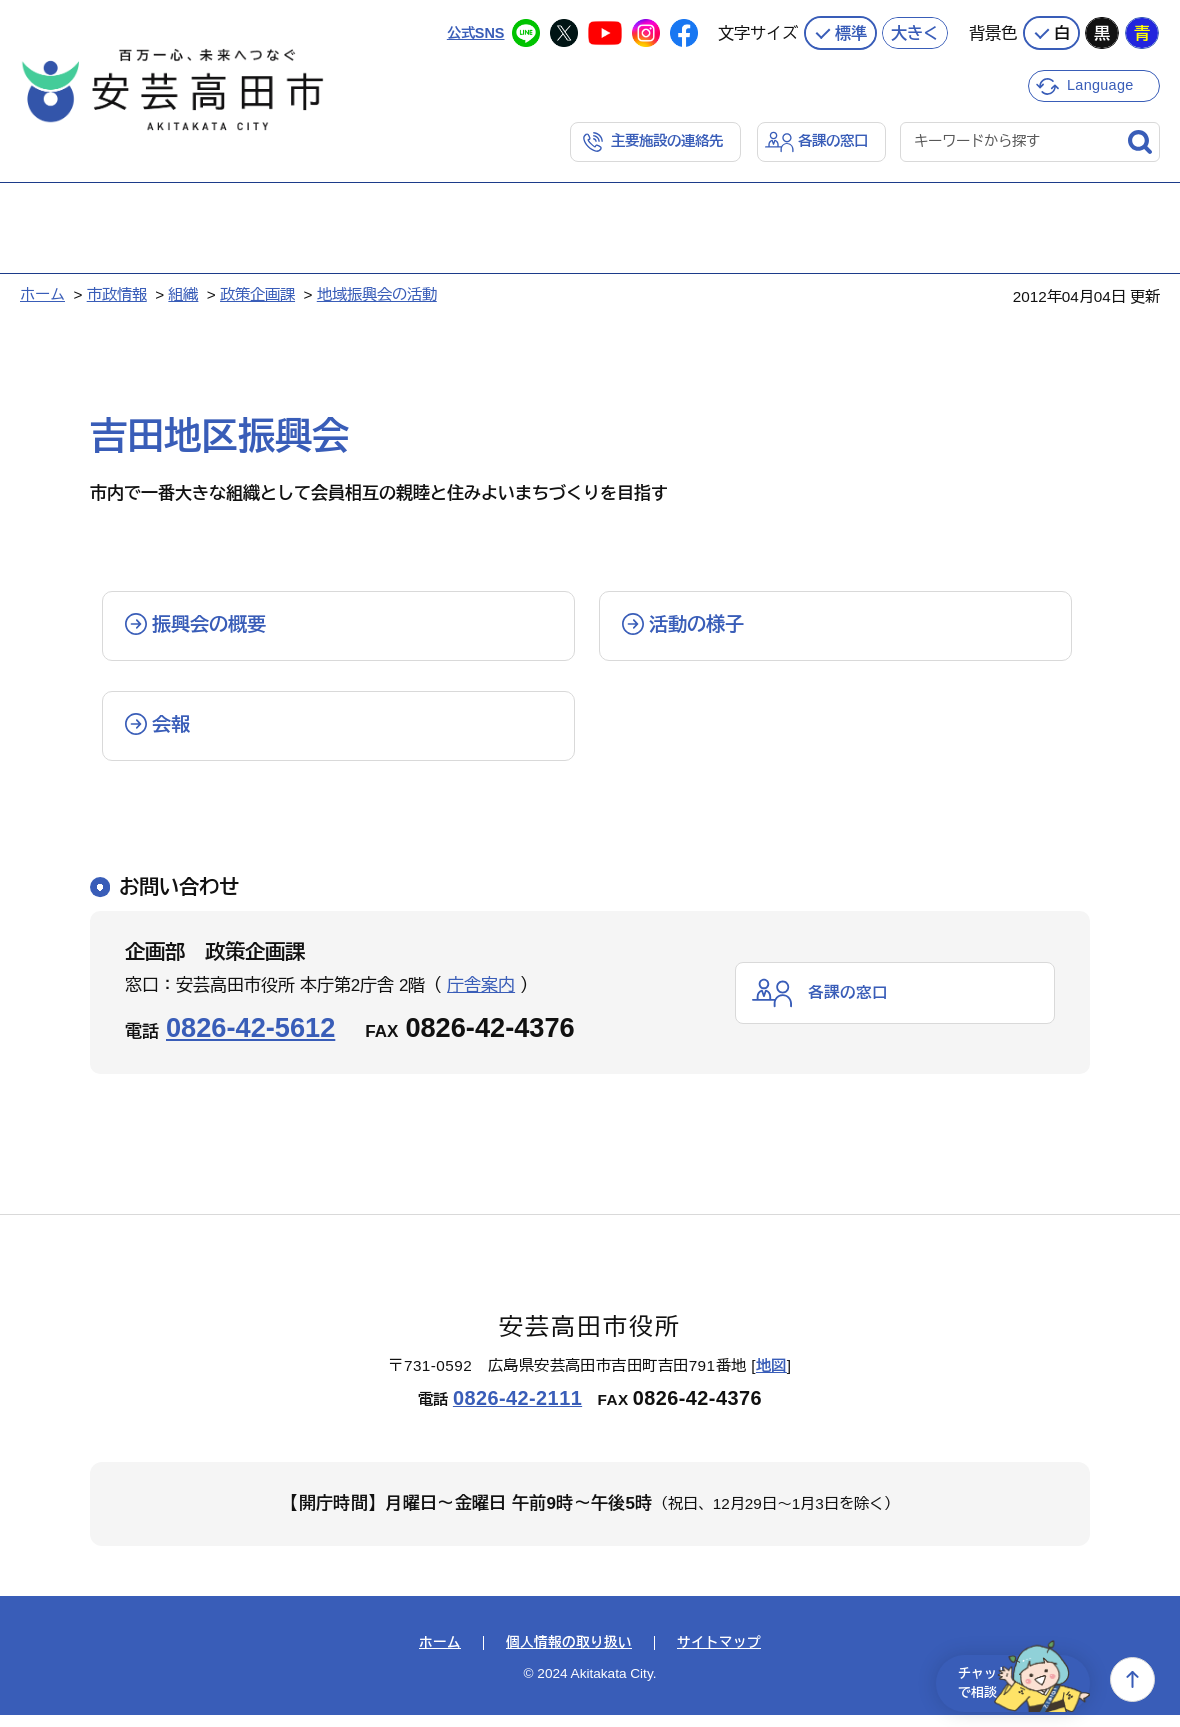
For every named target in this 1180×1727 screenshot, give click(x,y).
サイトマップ (719, 1655)
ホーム (42, 293)
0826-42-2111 (517, 1410)
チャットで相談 (1012, 1679)
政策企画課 (257, 293)
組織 (183, 293)
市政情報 (117, 293)
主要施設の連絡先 (658, 139)
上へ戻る (1132, 1679)
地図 (771, 1377)
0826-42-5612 (250, 1039)
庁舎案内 (481, 997)
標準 (851, 30)
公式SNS (473, 29)
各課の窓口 (830, 139)
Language (1102, 82)
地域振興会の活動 (377, 293)
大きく (915, 30)
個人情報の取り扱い (569, 1655)
